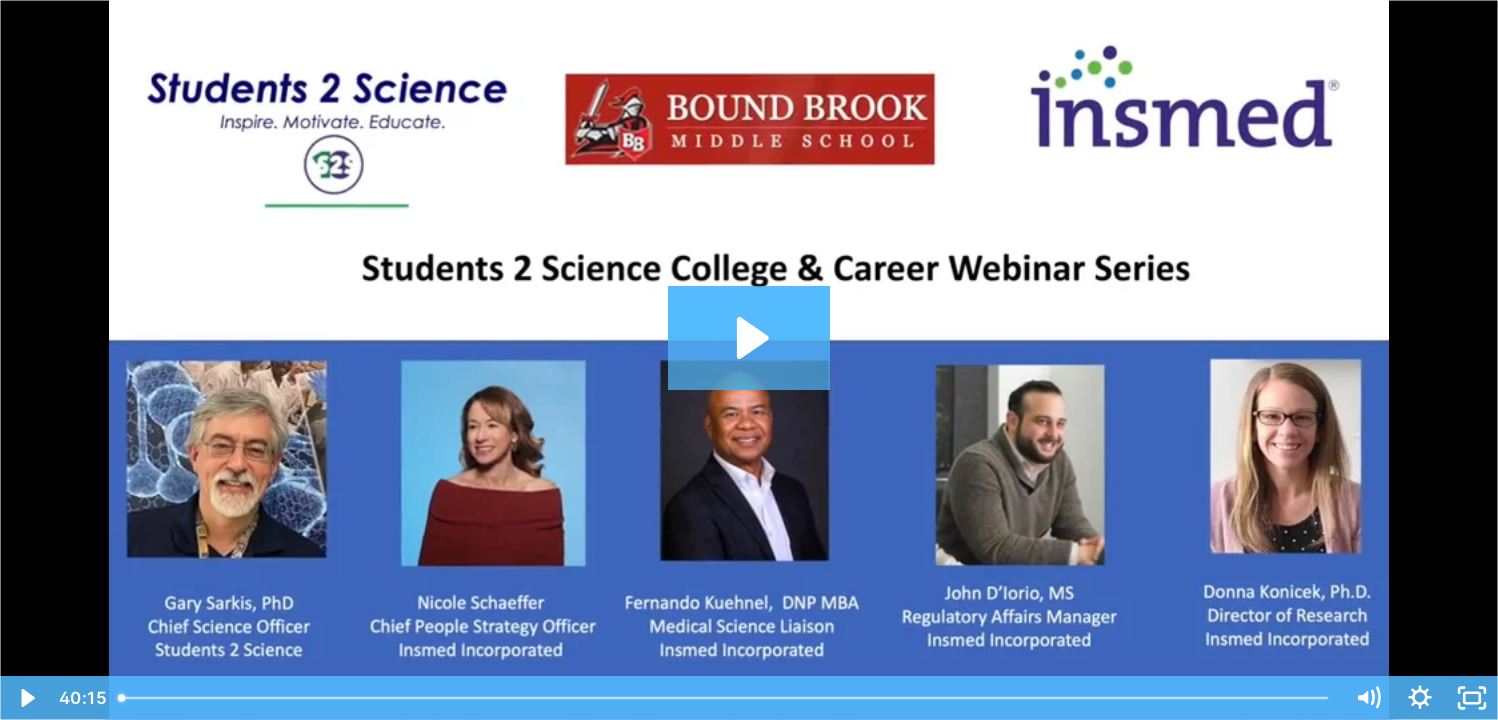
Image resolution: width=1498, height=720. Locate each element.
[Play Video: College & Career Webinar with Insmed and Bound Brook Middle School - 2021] (749, 338)
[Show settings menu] (1420, 698)
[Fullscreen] (1472, 698)
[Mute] (1368, 698)
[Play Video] (26, 698)
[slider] (725, 698)
